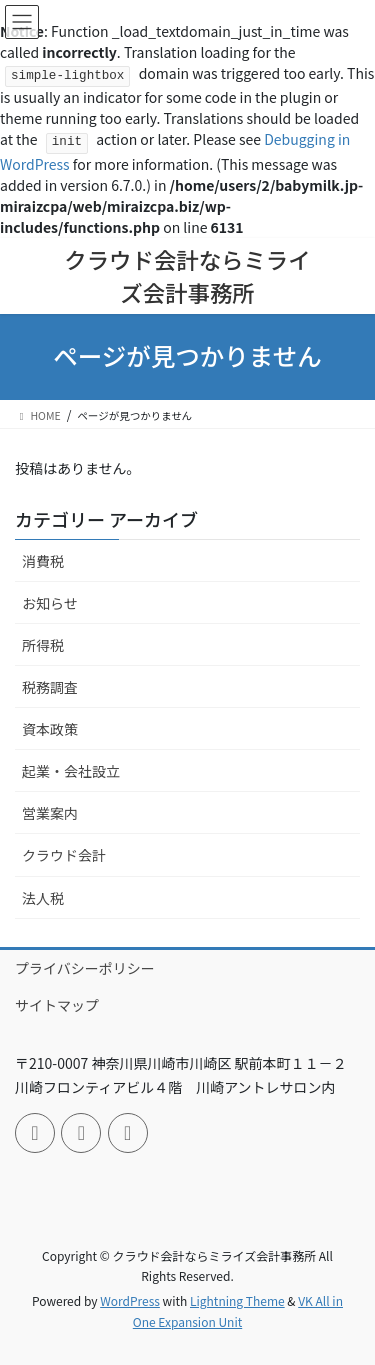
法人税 (43, 898)
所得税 (43, 645)
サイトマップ (57, 1005)
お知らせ (50, 603)
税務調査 (50, 687)
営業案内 (50, 813)
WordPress (130, 1300)
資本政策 (50, 729)
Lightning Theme (237, 1300)
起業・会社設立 (71, 771)
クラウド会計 (64, 855)
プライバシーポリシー (85, 968)
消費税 (43, 561)
